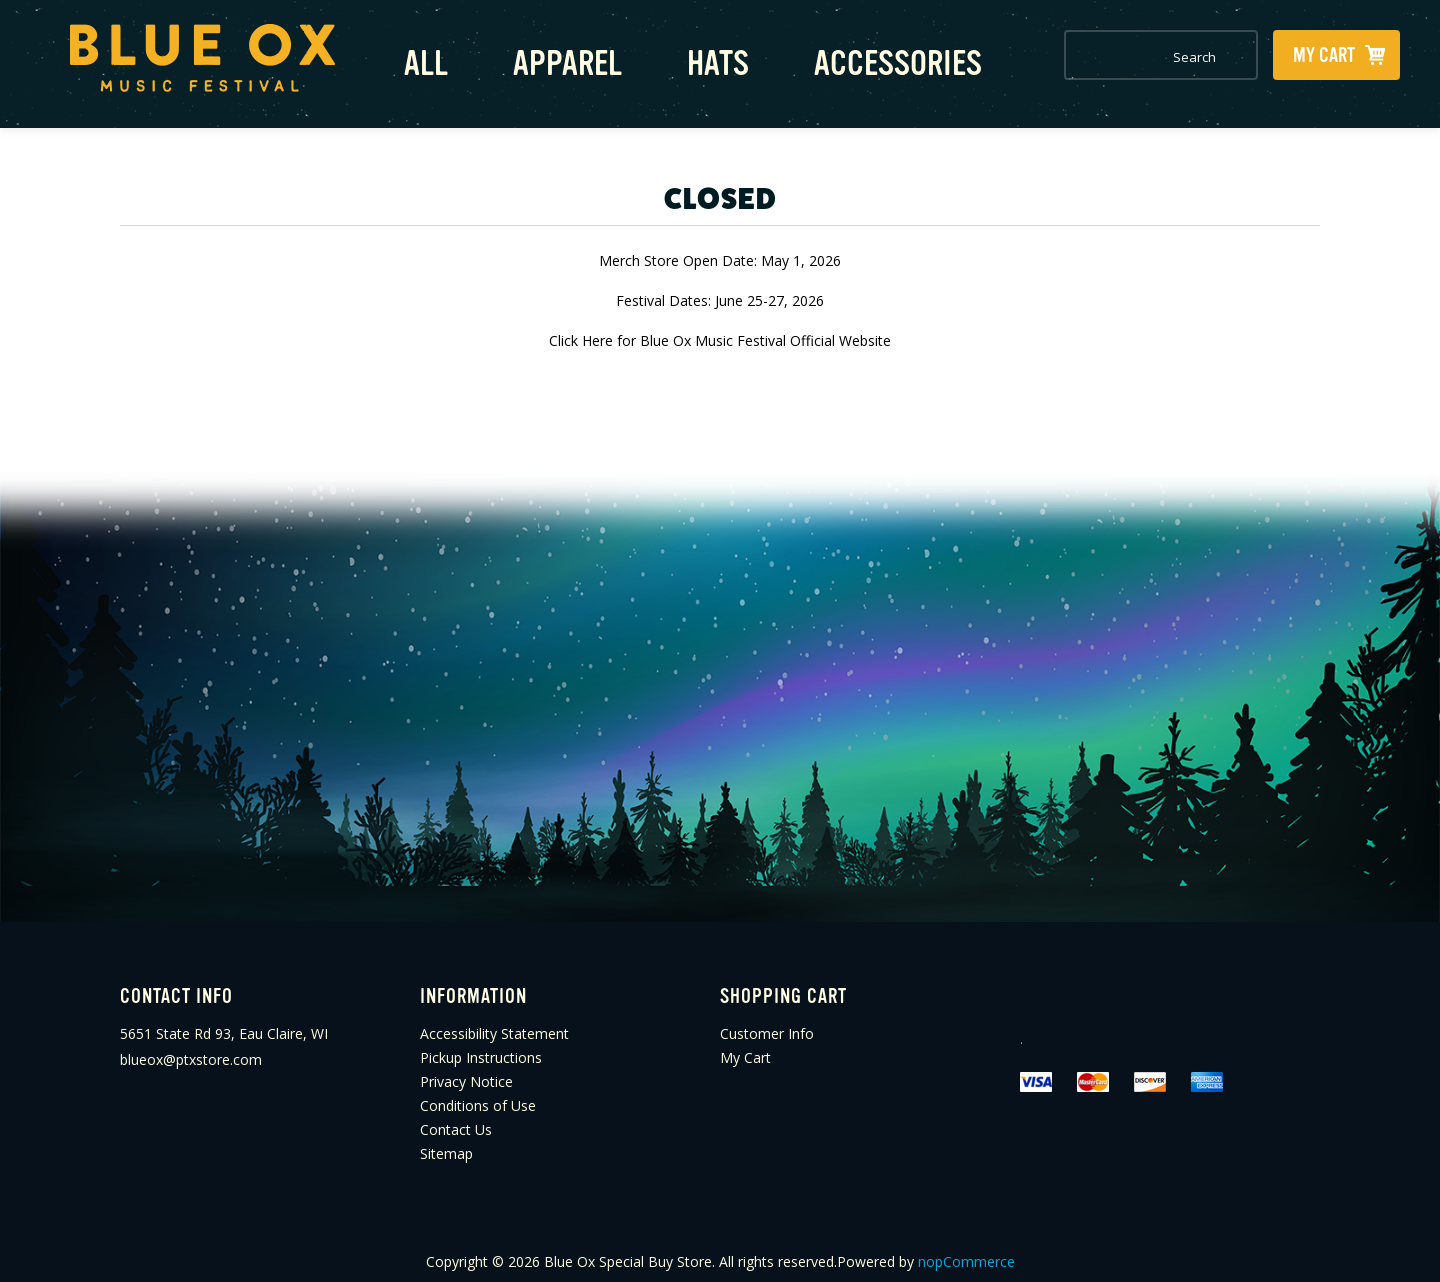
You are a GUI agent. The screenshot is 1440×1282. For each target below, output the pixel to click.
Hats (685, 57)
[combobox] (1141, 57)
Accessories (851, 57)
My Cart (745, 1046)
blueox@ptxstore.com (191, 1048)
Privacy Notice (466, 1070)
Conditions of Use (478, 1094)
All (415, 57)
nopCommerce (966, 1250)
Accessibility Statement (494, 1022)
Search (1236, 57)
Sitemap (446, 1142)
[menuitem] (270, 1023)
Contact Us (456, 1118)
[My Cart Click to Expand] (1336, 55)
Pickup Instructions (481, 1046)
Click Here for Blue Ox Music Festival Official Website (720, 328)
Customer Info (767, 1022)
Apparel (546, 57)
